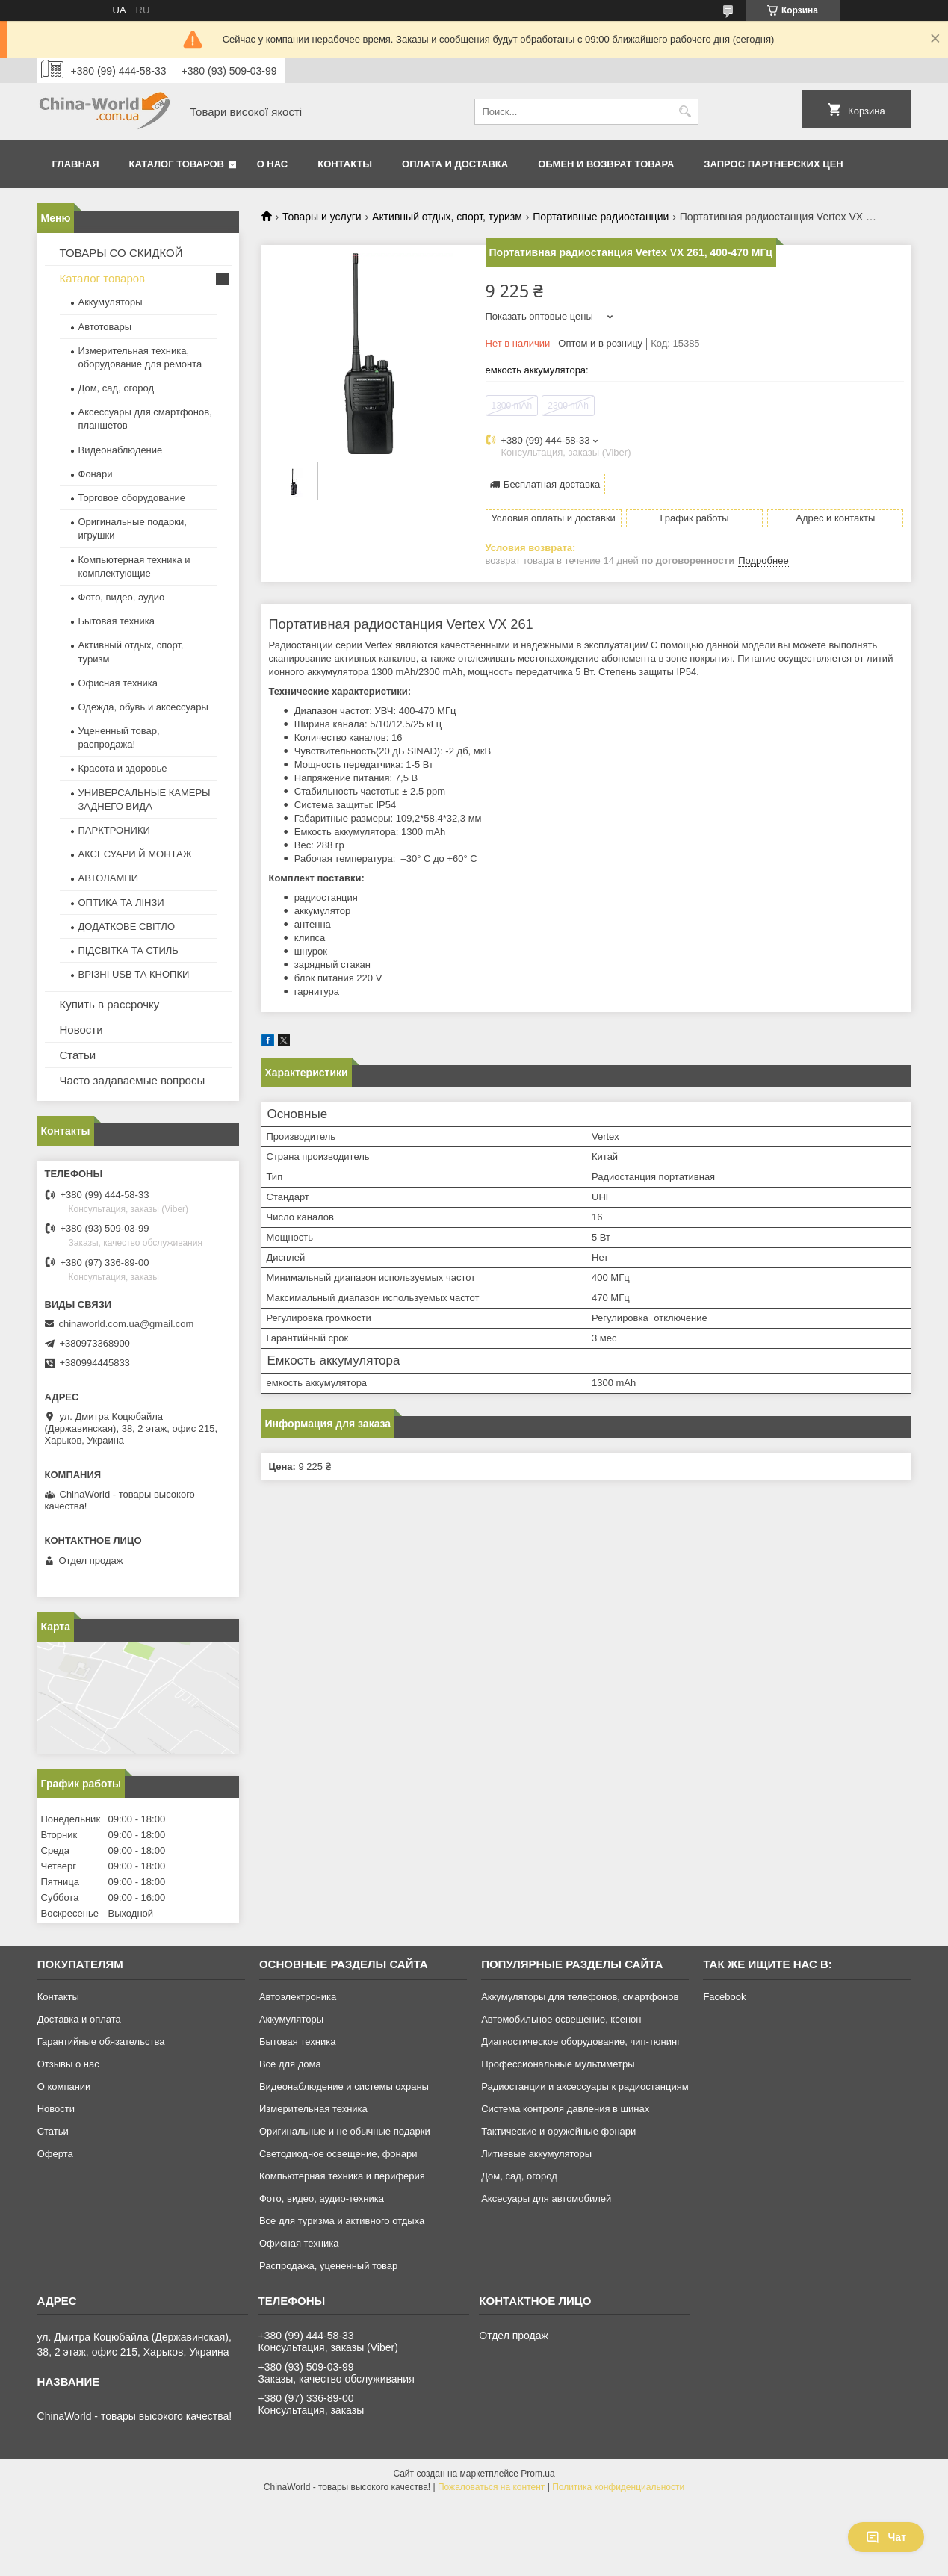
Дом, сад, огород (116, 388)
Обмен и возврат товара (606, 164)
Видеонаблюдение (120, 450)
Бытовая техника (116, 621)
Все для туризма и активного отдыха (341, 2220)
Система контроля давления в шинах (565, 2108)
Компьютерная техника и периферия (342, 2176)
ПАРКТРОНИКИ (114, 830)
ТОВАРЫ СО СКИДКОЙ (121, 252)
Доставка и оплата (79, 2019)
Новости (81, 1029)
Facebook (724, 1996)
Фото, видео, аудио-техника (321, 2198)
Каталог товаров (176, 164)
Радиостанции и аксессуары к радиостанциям (585, 2086)
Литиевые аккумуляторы (536, 2153)
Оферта (55, 2153)
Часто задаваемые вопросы (132, 1080)
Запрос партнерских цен (773, 164)
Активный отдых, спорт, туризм (447, 217)
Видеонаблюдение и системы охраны (344, 2086)
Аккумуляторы (110, 302)
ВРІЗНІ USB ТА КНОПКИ (134, 974)
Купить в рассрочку (110, 1004)
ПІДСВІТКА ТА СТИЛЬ (128, 950)
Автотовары (105, 326)
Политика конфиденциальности (618, 2487)
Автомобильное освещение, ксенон (561, 2019)
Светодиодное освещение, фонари (338, 2153)
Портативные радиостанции (601, 217)
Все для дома (290, 2064)
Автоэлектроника (297, 1996)
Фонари (95, 473)
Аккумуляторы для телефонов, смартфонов (579, 1996)
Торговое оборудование (131, 497)
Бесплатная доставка (552, 484)
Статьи (78, 1055)
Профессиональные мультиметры (557, 2064)
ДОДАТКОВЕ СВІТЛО (127, 926)
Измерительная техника (313, 2108)
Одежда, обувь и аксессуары (143, 707)
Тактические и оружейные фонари (558, 2131)
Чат (886, 2537)
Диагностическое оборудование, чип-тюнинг (581, 2041)
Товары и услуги (322, 217)
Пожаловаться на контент (491, 2487)
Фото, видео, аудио (121, 597)
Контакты (344, 164)
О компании (64, 2086)
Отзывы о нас (68, 2064)
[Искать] (685, 112)
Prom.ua (537, 2473)
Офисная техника (118, 683)
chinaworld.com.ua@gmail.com (126, 1323)
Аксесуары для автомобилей (546, 2198)
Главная (75, 164)
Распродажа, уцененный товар (328, 2265)
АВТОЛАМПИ (108, 878)
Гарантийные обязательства (101, 2041)
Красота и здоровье (122, 768)
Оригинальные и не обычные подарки (344, 2131)
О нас (272, 164)
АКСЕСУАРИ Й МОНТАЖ (135, 854)
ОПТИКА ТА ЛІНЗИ (121, 902)
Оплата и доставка (455, 164)
